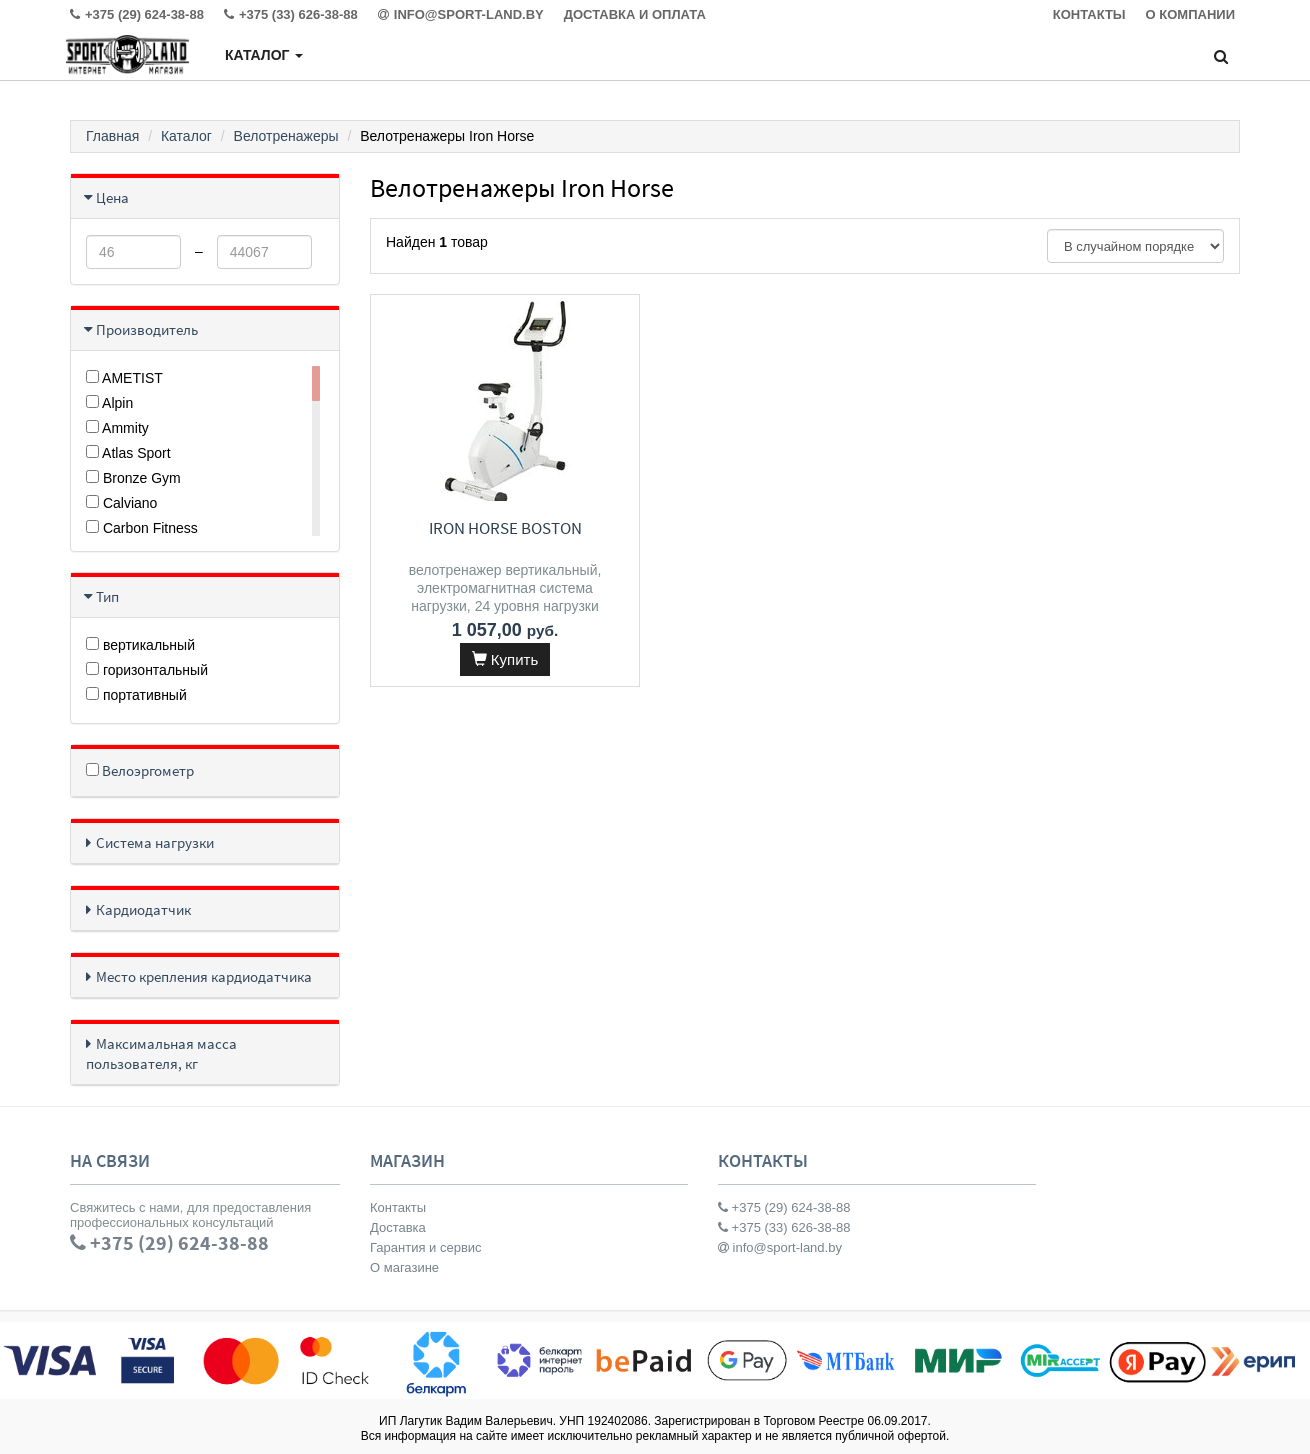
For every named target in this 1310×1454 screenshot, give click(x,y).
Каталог (264, 55)
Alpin (109, 403)
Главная (112, 136)
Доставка (398, 1227)
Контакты (398, 1207)
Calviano (121, 503)
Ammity (117, 428)
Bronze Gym (133, 478)
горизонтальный (147, 670)
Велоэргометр (140, 770)
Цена (112, 197)
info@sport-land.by (780, 1247)
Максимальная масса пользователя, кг (161, 1053)
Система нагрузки (155, 842)
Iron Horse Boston (504, 528)
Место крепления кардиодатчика (204, 976)
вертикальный (140, 645)
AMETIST (124, 378)
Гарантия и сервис (426, 1247)
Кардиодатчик (143, 909)
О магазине (404, 1267)
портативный (136, 695)
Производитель (147, 329)
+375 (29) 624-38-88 (784, 1207)
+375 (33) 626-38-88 (784, 1227)
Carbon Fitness (142, 528)
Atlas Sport (128, 453)
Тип (107, 596)
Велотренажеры (286, 136)
